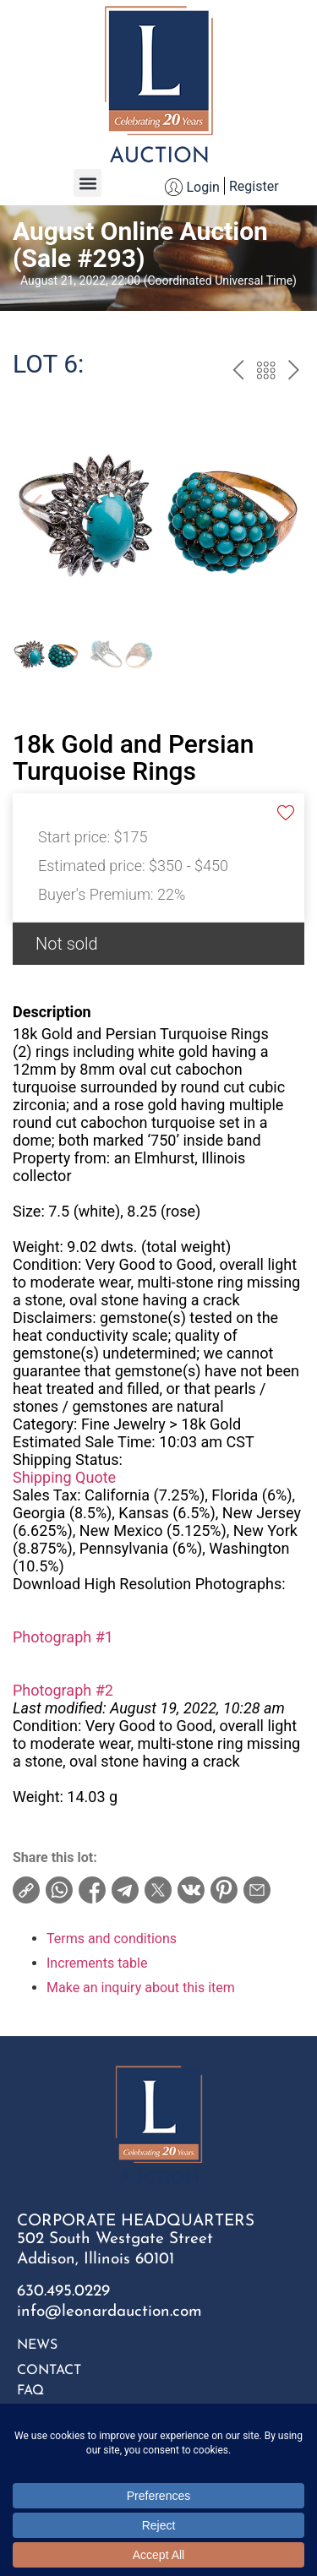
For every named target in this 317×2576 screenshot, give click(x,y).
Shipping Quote (64, 1477)
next (293, 372)
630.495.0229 (63, 2292)
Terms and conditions (111, 1939)
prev (238, 372)
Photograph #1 (63, 1637)
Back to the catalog (265, 372)
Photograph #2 (63, 1690)
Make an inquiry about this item (140, 1988)
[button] (87, 183)
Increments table (96, 1963)
